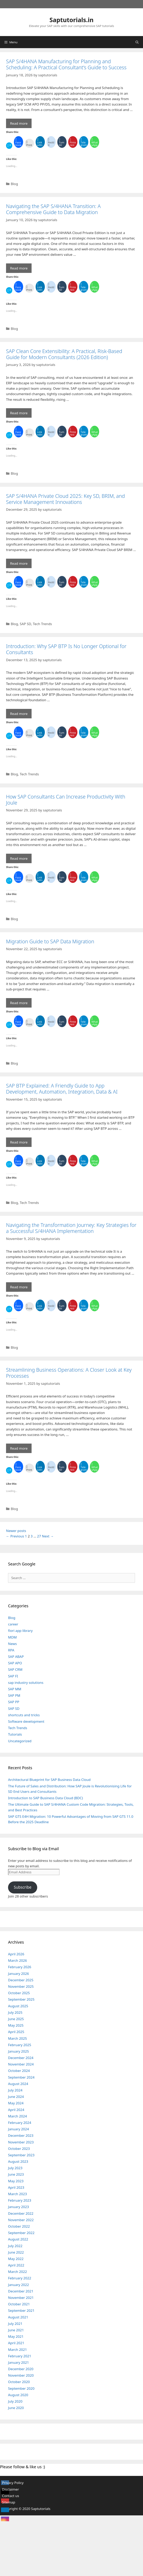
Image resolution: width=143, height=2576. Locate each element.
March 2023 (17, 2194)
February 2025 (19, 2045)
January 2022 (18, 2284)
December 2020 (20, 2369)
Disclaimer (10, 2489)
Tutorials (15, 1734)
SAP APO (15, 1663)
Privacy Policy (13, 2482)
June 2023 (16, 2174)
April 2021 (16, 2343)
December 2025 (20, 1980)
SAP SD (25, 623)
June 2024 (16, 2096)
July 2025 (15, 2012)
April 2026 (16, 1954)
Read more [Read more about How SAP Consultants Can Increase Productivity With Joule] (19, 858)
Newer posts (16, 1530)
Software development (26, 1721)
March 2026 (17, 1960)
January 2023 (18, 2206)
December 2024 (20, 2057)
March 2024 (17, 2116)
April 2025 (16, 2031)
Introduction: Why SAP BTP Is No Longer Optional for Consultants (66, 649)
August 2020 (18, 2395)
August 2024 (18, 2083)
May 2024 (16, 2103)
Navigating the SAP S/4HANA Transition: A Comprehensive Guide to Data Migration (53, 209)
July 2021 (15, 2323)
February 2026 (19, 1967)
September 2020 (21, 2388)
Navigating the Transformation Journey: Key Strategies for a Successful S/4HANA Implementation (71, 1227)
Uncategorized (20, 1741)
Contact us (10, 2495)
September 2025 (21, 1999)
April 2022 (16, 2265)
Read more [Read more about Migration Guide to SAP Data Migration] (19, 1003)
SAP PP (13, 1702)
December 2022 (20, 2213)
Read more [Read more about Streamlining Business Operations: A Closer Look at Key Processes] (19, 1448)
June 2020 (16, 2407)
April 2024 (16, 2109)
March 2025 (17, 2038)
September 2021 (21, 2310)
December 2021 (20, 2291)
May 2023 (16, 2181)
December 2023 (20, 2135)
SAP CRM (15, 1669)
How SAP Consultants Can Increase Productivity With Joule (65, 799)
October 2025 (19, 1993)
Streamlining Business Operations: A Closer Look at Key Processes (69, 1372)
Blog (14, 183)
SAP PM (14, 1695)
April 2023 (16, 2187)
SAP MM (14, 1689)
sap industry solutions (25, 1682)
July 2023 (15, 2168)
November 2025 (21, 1986)
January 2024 (18, 2129)
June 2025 (16, 2019)
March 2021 (17, 2349)
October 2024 (19, 2070)
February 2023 (19, 2200)
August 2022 (18, 2239)
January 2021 (18, 2362)
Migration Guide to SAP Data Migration (50, 941)
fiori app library (20, 1630)
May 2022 (16, 2258)
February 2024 (19, 2122)
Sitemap (8, 2502)
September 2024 (21, 2077)
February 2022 (19, 2278)
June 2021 (16, 2330)
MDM (12, 1637)
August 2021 (18, 2317)
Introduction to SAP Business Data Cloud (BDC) (45, 1798)
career (13, 1624)
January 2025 (18, 2051)
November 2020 (21, 2375)
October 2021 (19, 2304)
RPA (11, 1650)
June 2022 (16, 2252)
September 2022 (21, 2232)
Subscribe (22, 1887)
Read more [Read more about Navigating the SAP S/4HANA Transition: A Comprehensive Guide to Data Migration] (19, 268)
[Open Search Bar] (137, 42)
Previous (15, 1536)
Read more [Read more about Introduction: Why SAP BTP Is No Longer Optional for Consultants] (19, 713)
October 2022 (19, 2226)
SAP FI (13, 1676)
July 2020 (15, 2401)
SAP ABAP (16, 1656)
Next (48, 1536)
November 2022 (21, 2220)
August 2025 (18, 2006)
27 (39, 1536)
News (12, 1643)
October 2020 (19, 2381)
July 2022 (15, 2246)
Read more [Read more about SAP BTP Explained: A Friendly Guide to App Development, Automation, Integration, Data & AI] (19, 1142)
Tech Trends (42, 623)
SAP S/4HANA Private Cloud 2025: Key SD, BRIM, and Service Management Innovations (65, 498)
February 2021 (19, 2356)
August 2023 (18, 2161)
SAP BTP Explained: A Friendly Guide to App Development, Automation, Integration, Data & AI (62, 1088)
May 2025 (16, 2025)
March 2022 (17, 2271)
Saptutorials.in (71, 20)
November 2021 (21, 2297)
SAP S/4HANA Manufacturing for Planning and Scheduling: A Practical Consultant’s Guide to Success (66, 64)
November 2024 (21, 2064)
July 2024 (15, 2090)
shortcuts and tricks (24, 1715)
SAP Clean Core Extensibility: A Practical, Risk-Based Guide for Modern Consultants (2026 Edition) (64, 354)
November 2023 (21, 2142)
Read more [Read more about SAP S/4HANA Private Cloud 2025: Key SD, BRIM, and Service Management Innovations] (19, 563)
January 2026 (18, 1973)
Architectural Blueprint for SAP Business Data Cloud (49, 1779)
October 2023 (19, 2148)
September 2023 (21, 2155)
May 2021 (16, 2336)
